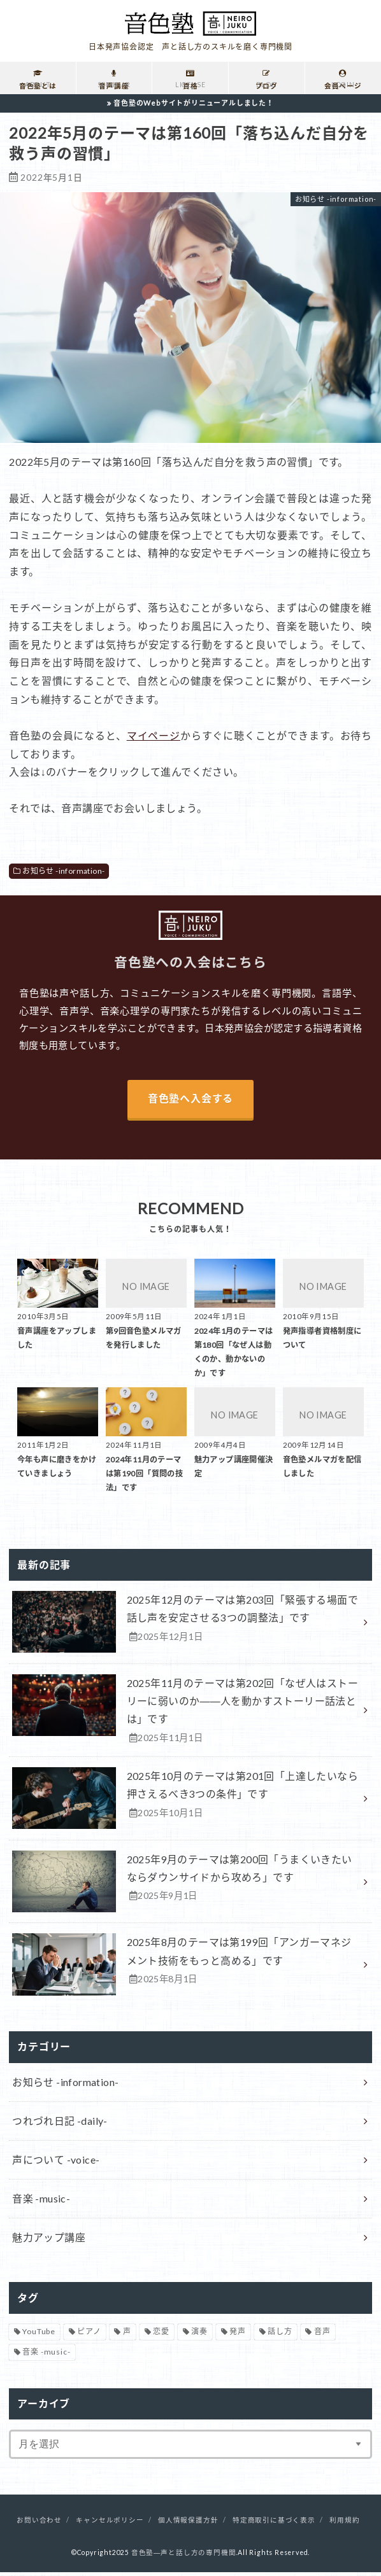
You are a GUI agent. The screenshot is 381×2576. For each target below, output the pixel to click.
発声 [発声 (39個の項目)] (237, 2335)
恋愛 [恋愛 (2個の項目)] (161, 2335)
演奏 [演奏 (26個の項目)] (199, 2335)
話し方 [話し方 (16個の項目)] (280, 2335)
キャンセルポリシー (109, 2524)
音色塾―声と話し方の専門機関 (183, 2556)
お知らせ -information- (63, 871)
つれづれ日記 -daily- (60, 2123)
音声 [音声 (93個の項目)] (322, 2335)
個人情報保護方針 (188, 2524)
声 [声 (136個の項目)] (127, 2335)
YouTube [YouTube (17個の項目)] (38, 2335)
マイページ (153, 735)
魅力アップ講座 (48, 2241)
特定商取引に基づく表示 (274, 2524)
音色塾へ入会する (190, 1099)
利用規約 (344, 2524)
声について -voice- (55, 2162)
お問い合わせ (39, 2524)
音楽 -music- (41, 2201)
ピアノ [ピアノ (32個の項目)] (89, 2335)
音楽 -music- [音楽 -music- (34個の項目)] (46, 2356)
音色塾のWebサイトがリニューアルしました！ (193, 103)
